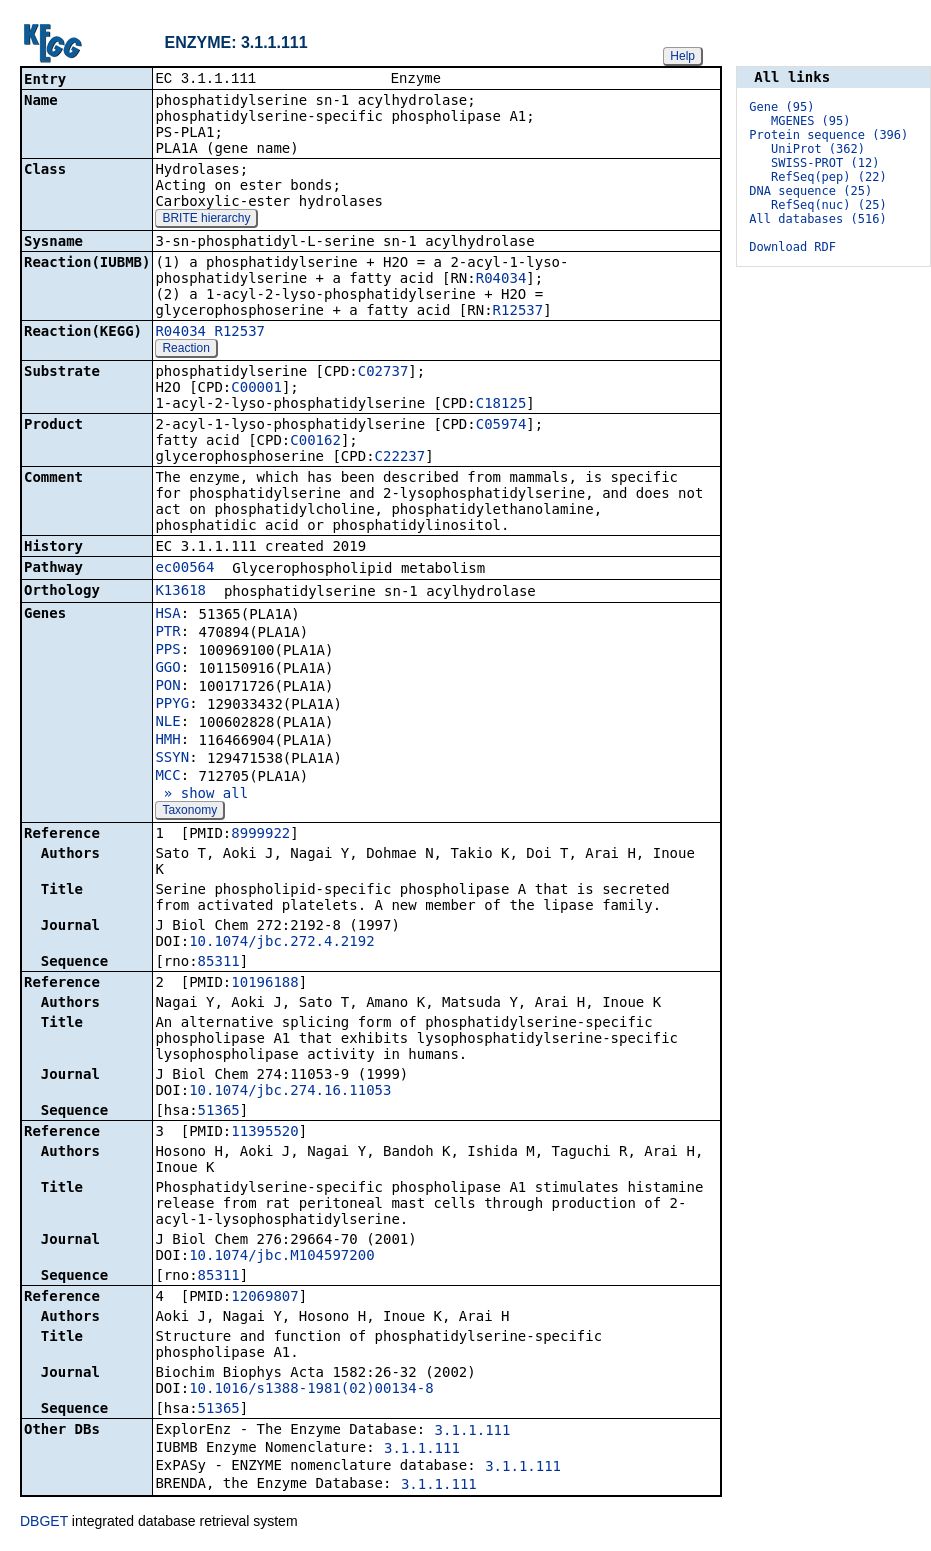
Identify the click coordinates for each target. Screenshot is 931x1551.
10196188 (264, 984)
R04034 (501, 280)
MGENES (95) (810, 121)
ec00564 (184, 569)
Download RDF (792, 247)
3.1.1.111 (473, 1432)
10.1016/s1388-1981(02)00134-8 (311, 1390)
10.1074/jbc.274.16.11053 (290, 1092)
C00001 (256, 389)
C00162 (315, 442)
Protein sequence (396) (828, 135)
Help (682, 56)
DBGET (44, 1523)
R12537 (518, 312)
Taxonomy (189, 812)
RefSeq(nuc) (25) (829, 205)
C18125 (501, 405)
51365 (219, 1112)
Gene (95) (781, 107)
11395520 (264, 1133)
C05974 (501, 426)
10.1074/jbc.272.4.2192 (281, 943)
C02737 (383, 373)
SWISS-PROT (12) (825, 163)
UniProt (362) (818, 149)
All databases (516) (817, 219)
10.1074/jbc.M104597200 (281, 1257)
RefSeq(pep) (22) (829, 177)
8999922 (260, 835)
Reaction (185, 350)
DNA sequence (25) (810, 191)
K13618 (180, 592)
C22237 (400, 458)
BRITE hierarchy (206, 220)
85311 (219, 963)
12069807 (264, 1298)
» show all (201, 795)
